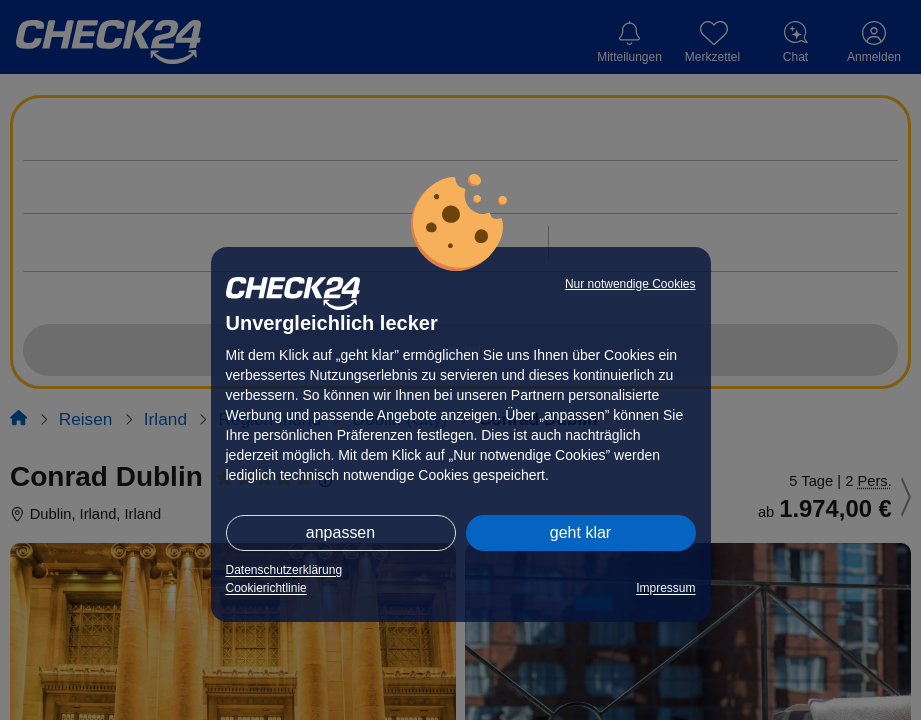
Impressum (665, 588)
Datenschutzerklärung (284, 570)
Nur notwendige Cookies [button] (630, 284)
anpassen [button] (340, 532)
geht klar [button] (580, 532)
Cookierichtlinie (266, 588)
